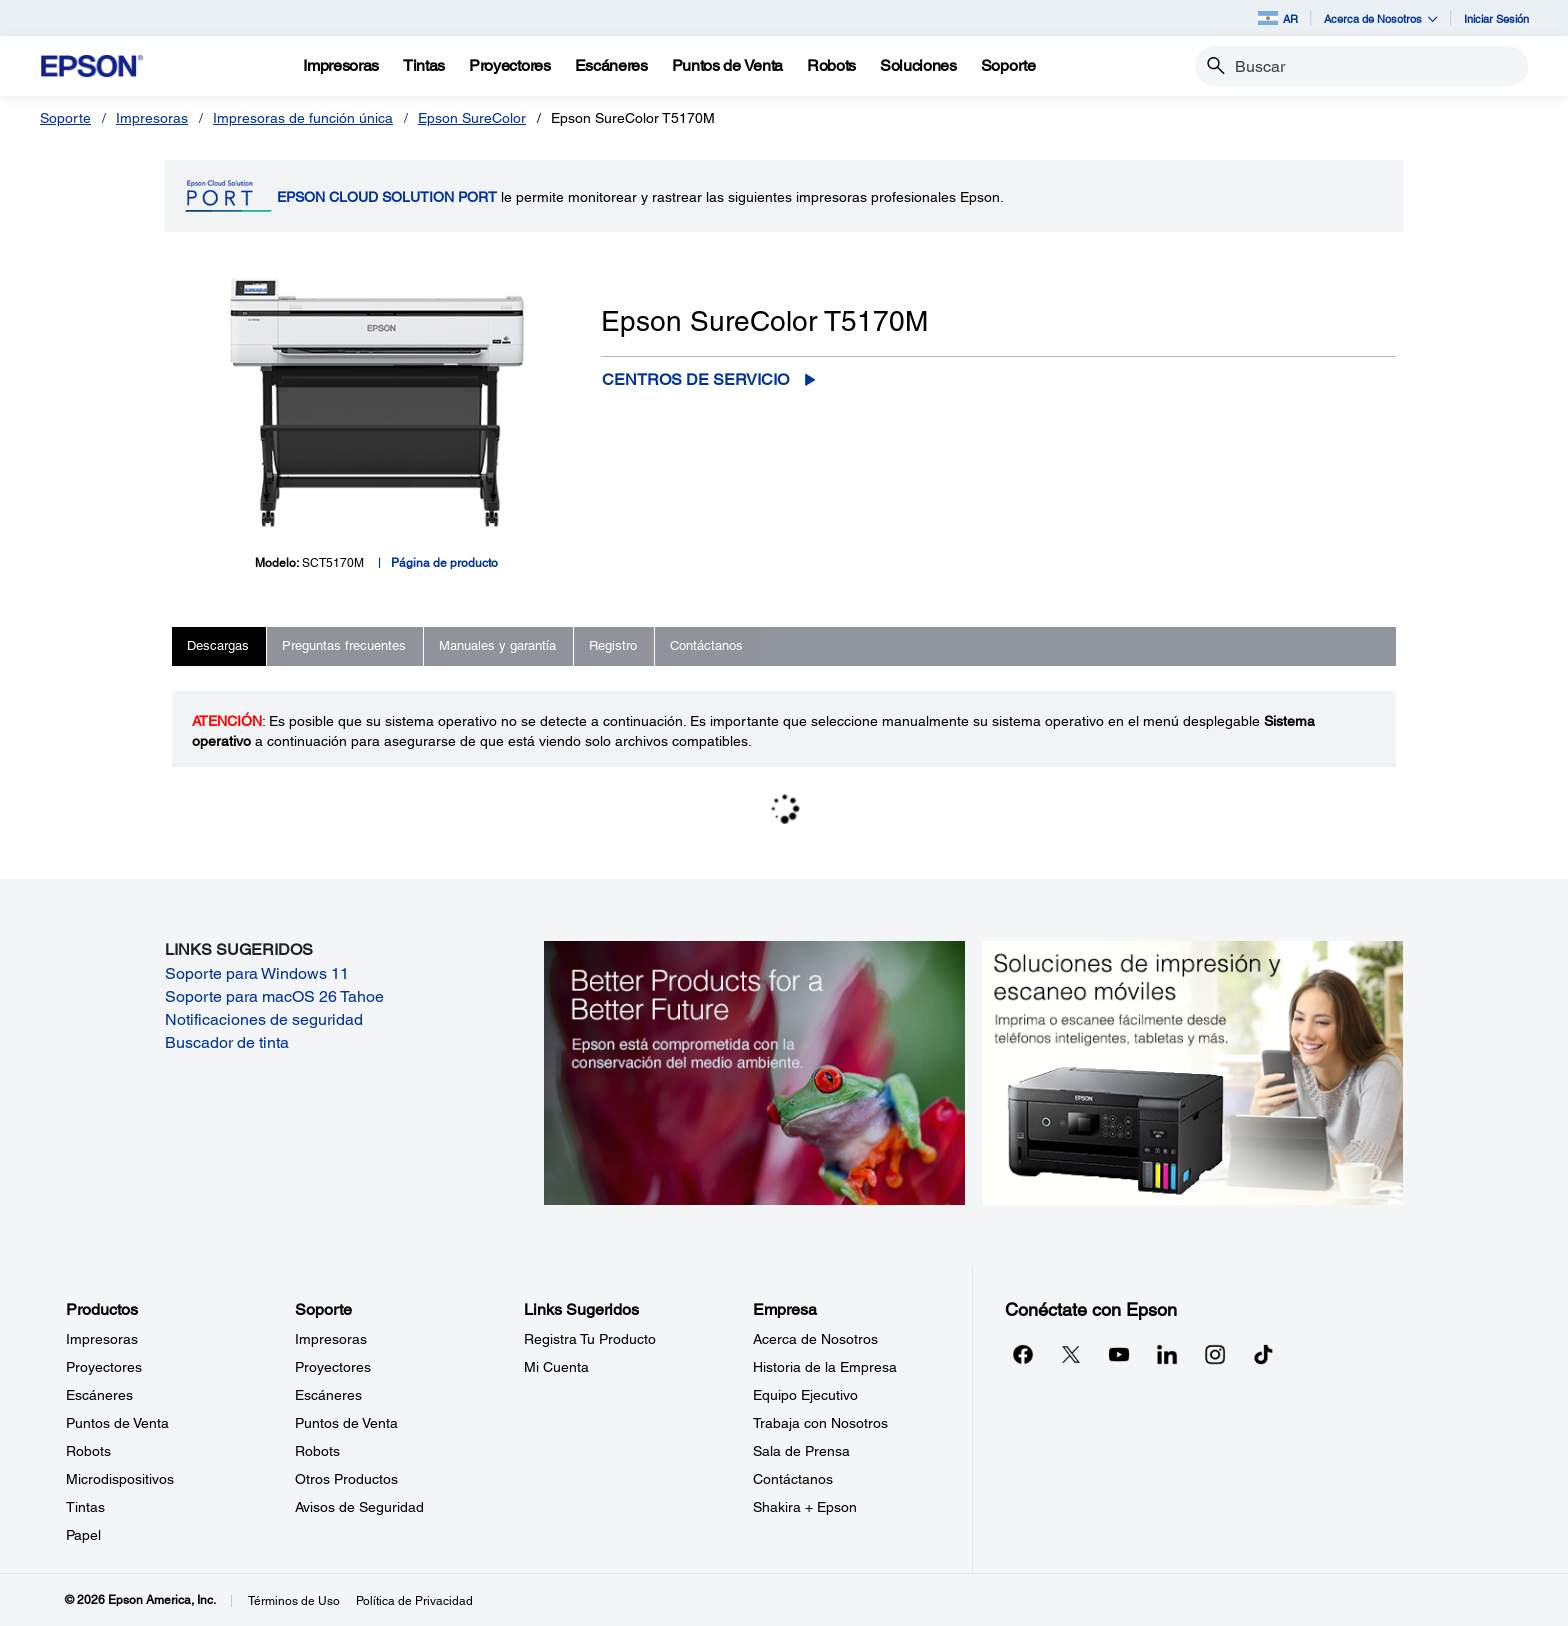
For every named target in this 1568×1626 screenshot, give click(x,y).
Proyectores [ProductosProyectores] (104, 1367)
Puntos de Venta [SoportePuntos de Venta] (346, 1423)
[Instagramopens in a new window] (1215, 1354)
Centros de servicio (695, 379)
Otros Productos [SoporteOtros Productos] (346, 1479)
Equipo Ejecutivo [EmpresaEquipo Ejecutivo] (805, 1395)
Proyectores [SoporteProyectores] (333, 1367)
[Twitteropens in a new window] (1071, 1354)
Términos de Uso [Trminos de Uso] (294, 1601)
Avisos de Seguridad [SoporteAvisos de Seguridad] (359, 1507)
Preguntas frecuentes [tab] (344, 645)
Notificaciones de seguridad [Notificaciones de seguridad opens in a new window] (264, 1019)
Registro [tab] (613, 645)
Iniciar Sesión (1496, 18)
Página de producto (444, 563)
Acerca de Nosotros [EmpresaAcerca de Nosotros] (815, 1339)
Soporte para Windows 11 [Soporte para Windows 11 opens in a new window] (257, 973)
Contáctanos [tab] (706, 645)
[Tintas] (424, 66)
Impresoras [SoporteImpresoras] (331, 1339)
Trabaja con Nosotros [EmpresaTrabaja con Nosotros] (820, 1423)
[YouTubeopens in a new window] (1119, 1354)
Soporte (65, 118)
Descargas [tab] (218, 645)
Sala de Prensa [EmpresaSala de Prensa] (801, 1451)
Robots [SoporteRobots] (317, 1451)
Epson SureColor (472, 118)
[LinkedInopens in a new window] (1167, 1354)
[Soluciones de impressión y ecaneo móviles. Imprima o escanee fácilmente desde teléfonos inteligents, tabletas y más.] (1192, 1071)
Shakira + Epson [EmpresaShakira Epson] (805, 1507)
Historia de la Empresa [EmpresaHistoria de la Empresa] (825, 1367)
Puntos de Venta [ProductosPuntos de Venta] (117, 1423)
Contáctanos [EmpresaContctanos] (793, 1479)
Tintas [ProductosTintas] (85, 1507)
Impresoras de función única (303, 118)
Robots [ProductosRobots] (88, 1451)
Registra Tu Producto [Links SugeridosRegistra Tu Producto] (590, 1339)
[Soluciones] (918, 66)
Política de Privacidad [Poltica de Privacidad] (414, 1601)
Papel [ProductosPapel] (83, 1535)
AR (1278, 18)
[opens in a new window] (1263, 1354)
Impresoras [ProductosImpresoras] (102, 1339)
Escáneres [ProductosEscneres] (99, 1395)
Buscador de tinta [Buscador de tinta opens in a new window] (227, 1042)
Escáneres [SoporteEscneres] (328, 1395)
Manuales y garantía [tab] (497, 645)
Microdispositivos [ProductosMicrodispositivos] (120, 1479)
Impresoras (152, 118)
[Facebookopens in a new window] (1023, 1354)
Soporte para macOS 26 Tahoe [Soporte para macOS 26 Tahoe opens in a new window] (274, 996)
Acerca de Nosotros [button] (1381, 18)
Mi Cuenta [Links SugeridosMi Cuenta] (556, 1367)
